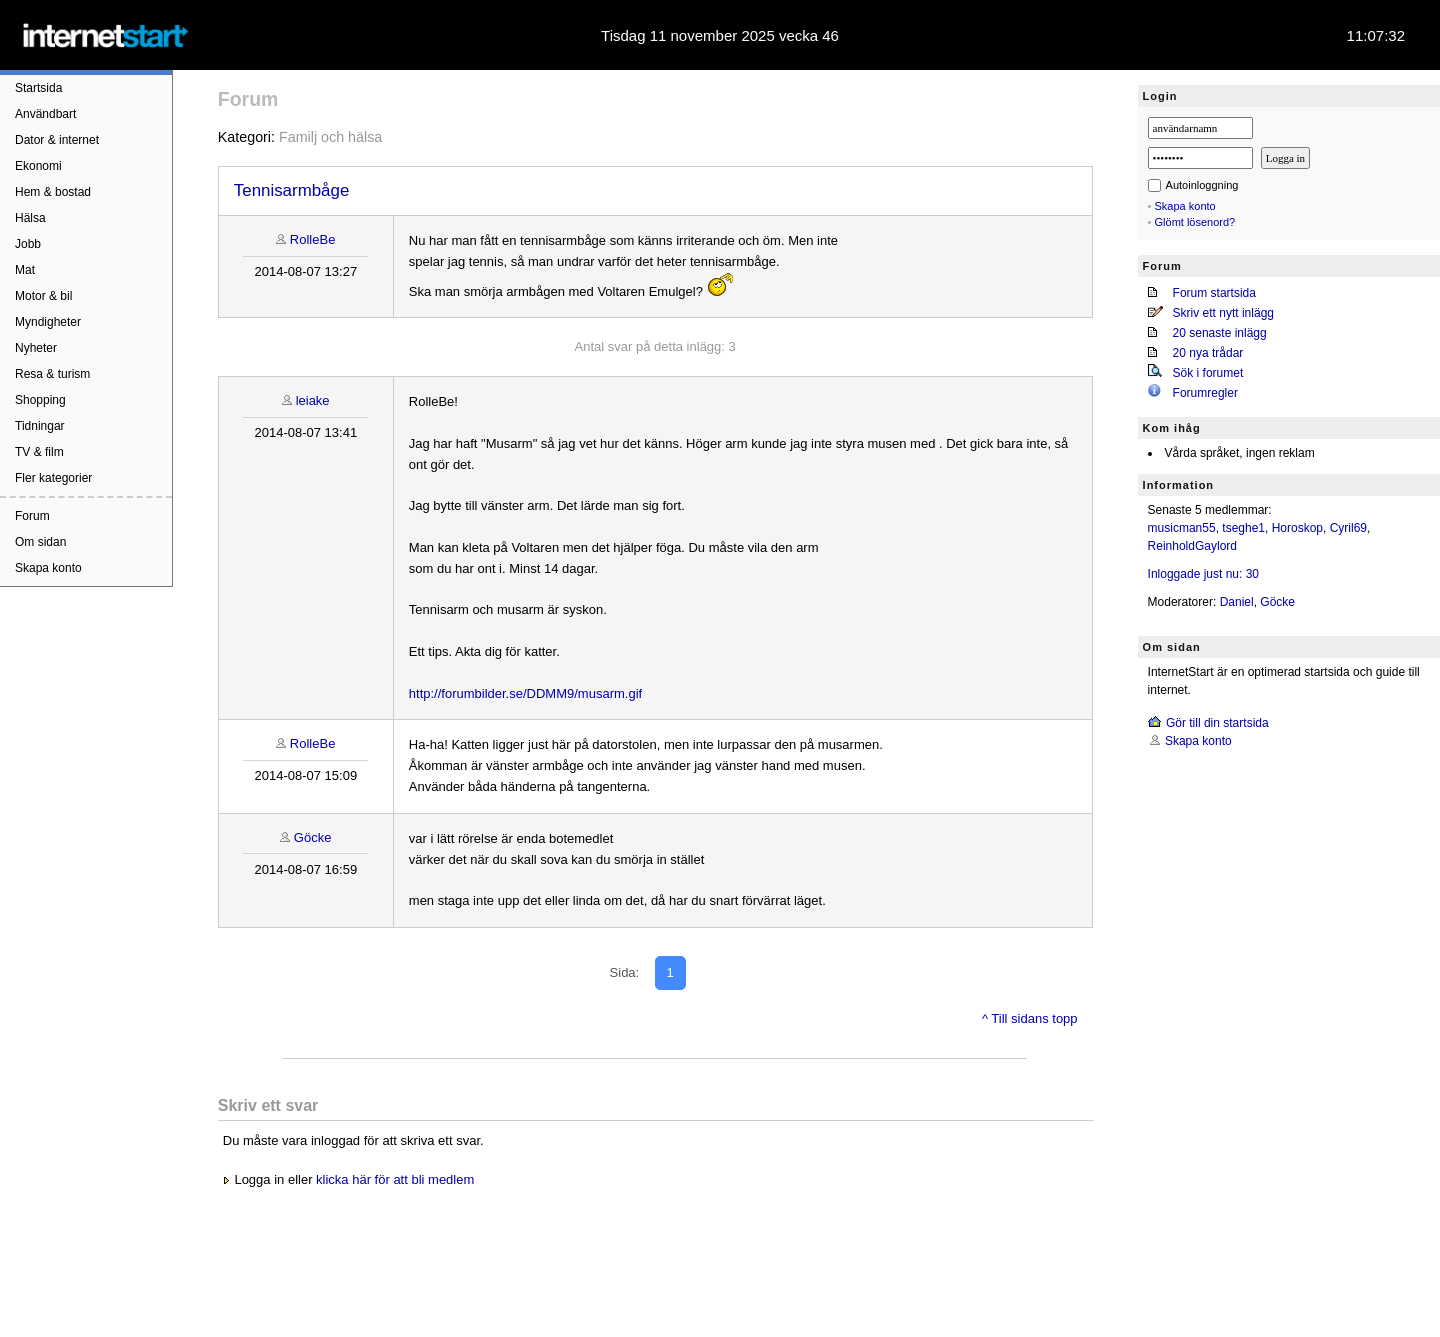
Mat (25, 270)
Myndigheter (48, 322)
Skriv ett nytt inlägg (1223, 313)
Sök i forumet (1208, 373)
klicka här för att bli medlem (395, 1179)
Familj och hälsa (330, 137)
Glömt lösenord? (1195, 222)
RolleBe (313, 239)
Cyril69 (1348, 528)
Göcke (313, 837)
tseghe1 (1243, 528)
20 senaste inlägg (1220, 333)
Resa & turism (52, 374)
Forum (32, 516)
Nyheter (36, 348)
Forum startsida (1214, 293)
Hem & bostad (53, 192)
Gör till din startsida (1217, 723)
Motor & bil (43, 296)
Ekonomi (38, 166)
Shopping (40, 400)
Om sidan (40, 542)
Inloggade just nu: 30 (1203, 574)
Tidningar (40, 426)
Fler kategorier (53, 478)
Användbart (45, 114)
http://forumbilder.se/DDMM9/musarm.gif (525, 693)
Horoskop (1297, 528)
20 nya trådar (1208, 353)
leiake (313, 400)
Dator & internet (57, 140)
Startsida (38, 88)
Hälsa (30, 218)
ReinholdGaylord (1192, 546)
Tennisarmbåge (292, 190)
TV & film (39, 452)
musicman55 (1182, 528)
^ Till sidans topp (1030, 1018)
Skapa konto (48, 568)
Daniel (1237, 602)
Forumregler (1205, 393)
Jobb (28, 244)
